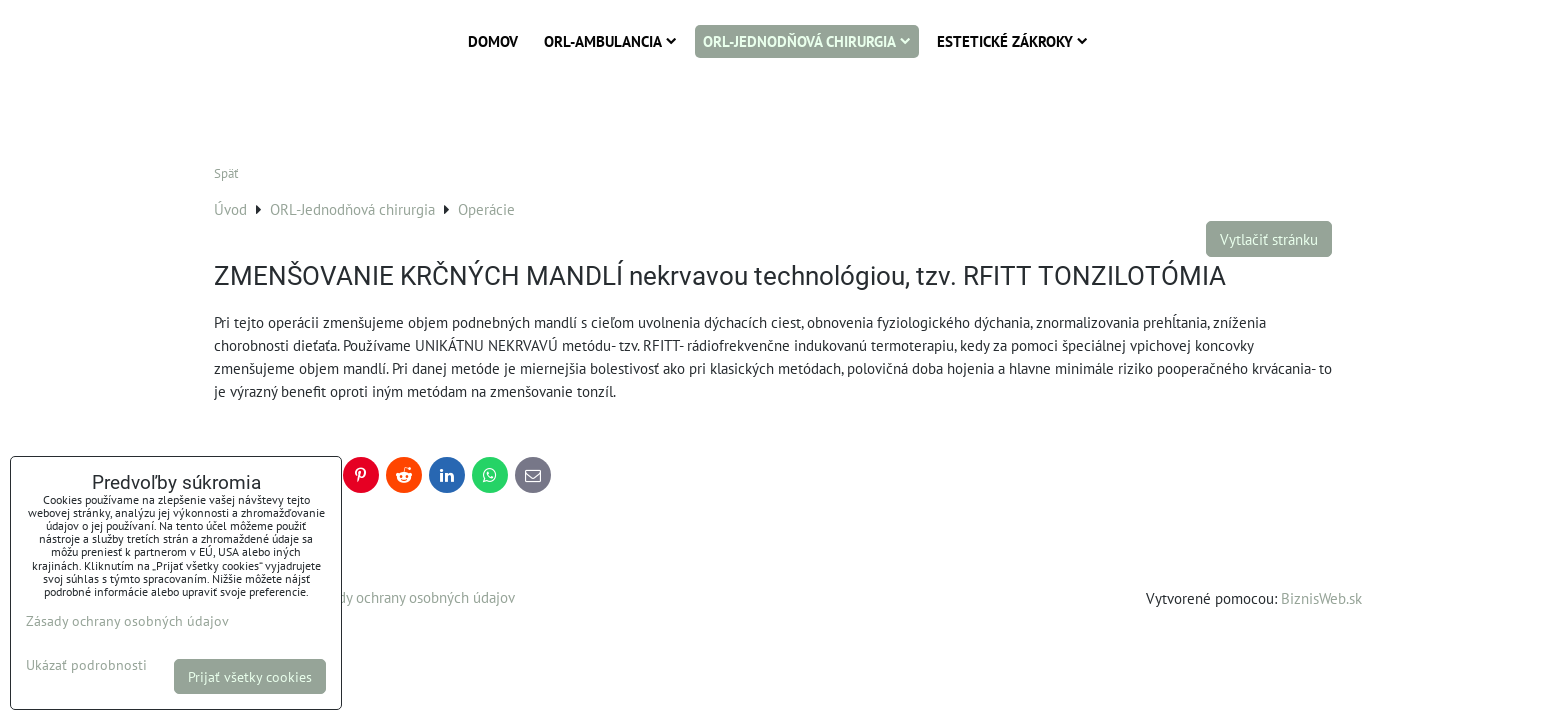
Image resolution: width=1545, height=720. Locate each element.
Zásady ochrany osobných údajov (412, 597)
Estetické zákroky (1012, 41)
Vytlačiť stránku (1269, 239)
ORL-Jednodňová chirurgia (807, 41)
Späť (226, 173)
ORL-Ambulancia (610, 41)
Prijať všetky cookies (250, 676)
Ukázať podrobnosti (86, 665)
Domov (493, 41)
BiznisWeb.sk (1321, 598)
